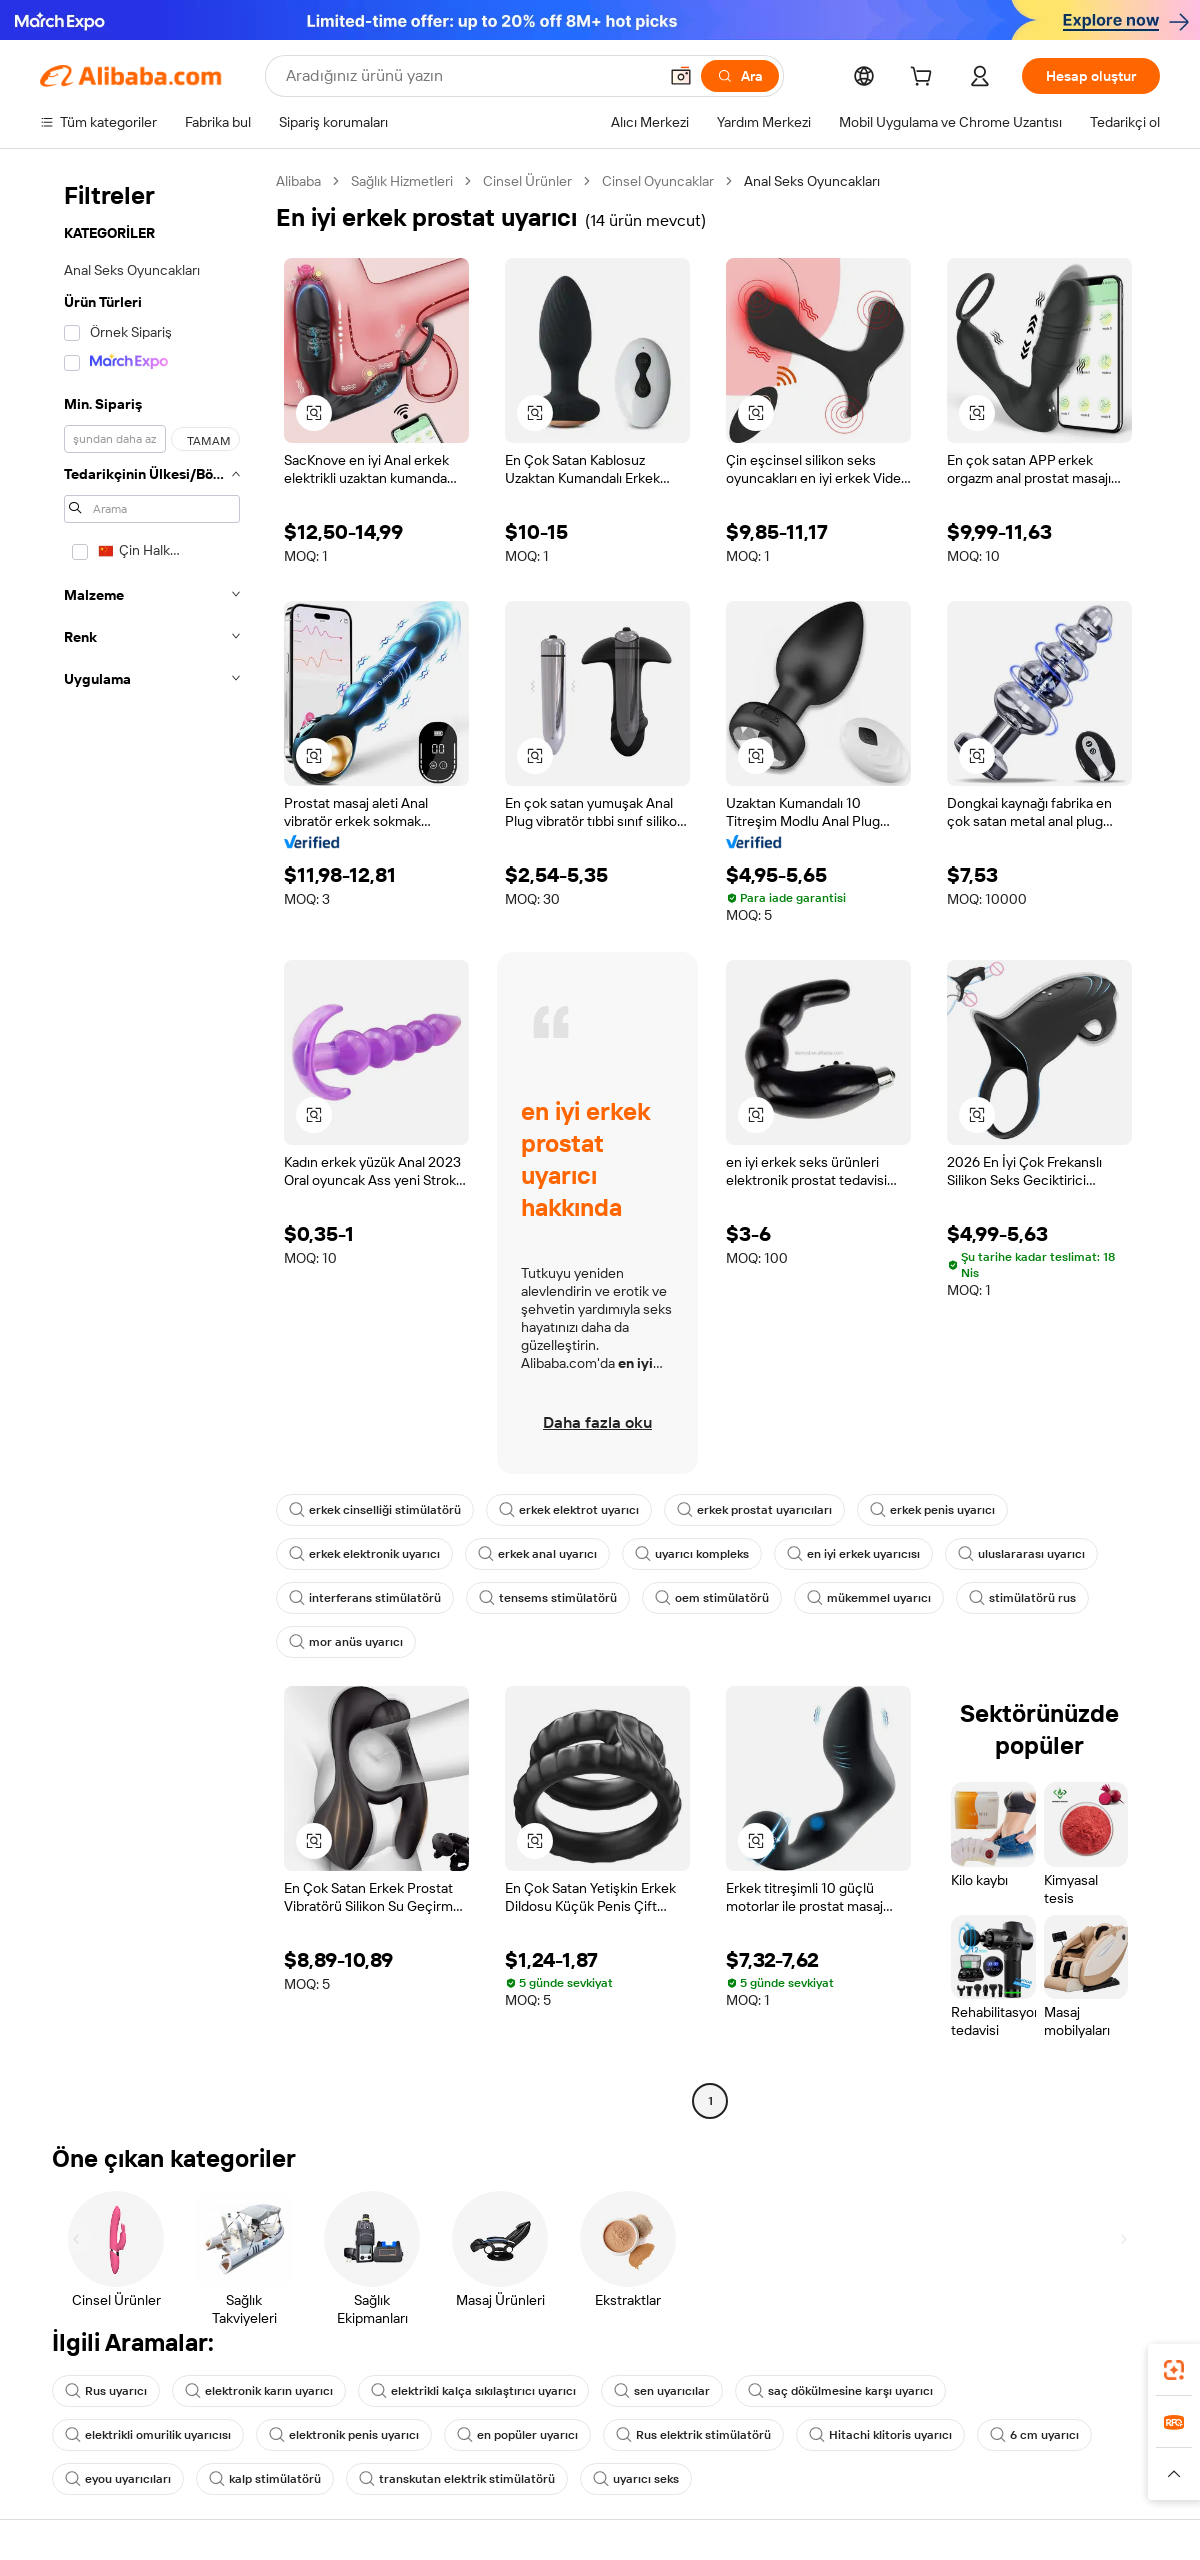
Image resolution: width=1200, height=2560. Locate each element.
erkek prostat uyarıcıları (754, 1510)
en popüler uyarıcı (517, 2435)
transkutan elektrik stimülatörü (457, 2479)
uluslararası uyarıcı (1021, 1554)
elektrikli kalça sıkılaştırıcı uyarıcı (473, 2391)
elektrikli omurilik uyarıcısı (148, 2435)
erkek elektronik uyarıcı (364, 1554)
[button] (681, 76)
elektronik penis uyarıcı (344, 2435)
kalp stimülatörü (265, 2479)
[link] (1174, 2370)
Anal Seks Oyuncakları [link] (812, 181)
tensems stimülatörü (548, 1598)
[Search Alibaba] (469, 76)
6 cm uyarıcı (1034, 2435)
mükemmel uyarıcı (869, 1598)
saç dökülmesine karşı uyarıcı (840, 2391)
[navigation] (152, 1143)
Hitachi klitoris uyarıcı (880, 2435)
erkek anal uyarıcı (537, 1554)
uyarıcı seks (636, 2479)
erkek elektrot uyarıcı (569, 1510)
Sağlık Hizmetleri (402, 181)
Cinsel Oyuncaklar (658, 181)
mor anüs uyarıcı (346, 1642)
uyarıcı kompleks (692, 1554)
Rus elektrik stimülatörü (693, 2435)
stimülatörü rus (1022, 1598)
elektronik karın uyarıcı (259, 2391)
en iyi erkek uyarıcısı (853, 1554)
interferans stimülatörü (365, 1598)
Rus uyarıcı (106, 2391)
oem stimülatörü (712, 1598)
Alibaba (298, 181)
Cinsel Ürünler (527, 181)
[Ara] (740, 76)
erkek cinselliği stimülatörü (375, 1510)
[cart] (925, 79)
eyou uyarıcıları (118, 2479)
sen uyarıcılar (662, 2391)
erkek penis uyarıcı (932, 1510)
